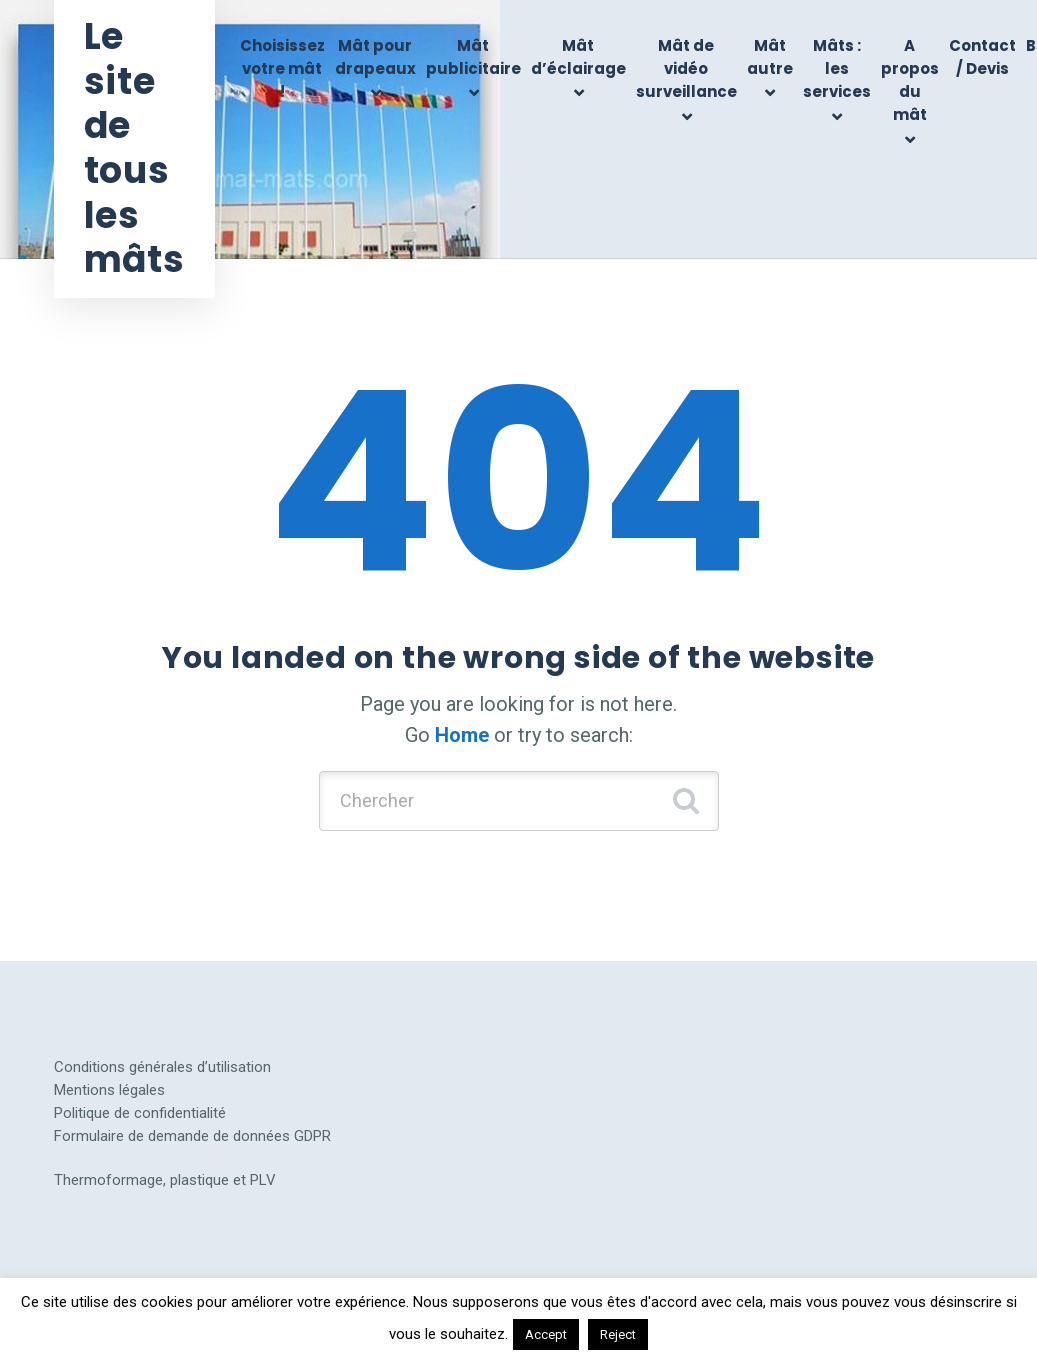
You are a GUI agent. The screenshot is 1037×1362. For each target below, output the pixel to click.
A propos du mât (910, 80)
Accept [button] (546, 1334)
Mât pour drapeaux (375, 57)
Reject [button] (618, 1334)
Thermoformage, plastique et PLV (165, 1180)
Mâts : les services (837, 69)
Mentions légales (109, 1090)
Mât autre (770, 57)
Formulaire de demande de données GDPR (192, 1136)
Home (462, 735)
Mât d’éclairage (578, 57)
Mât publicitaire (473, 57)
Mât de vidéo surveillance (686, 69)
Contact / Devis (982, 57)
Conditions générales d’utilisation (162, 1067)
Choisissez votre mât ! (282, 69)
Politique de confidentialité (140, 1113)
